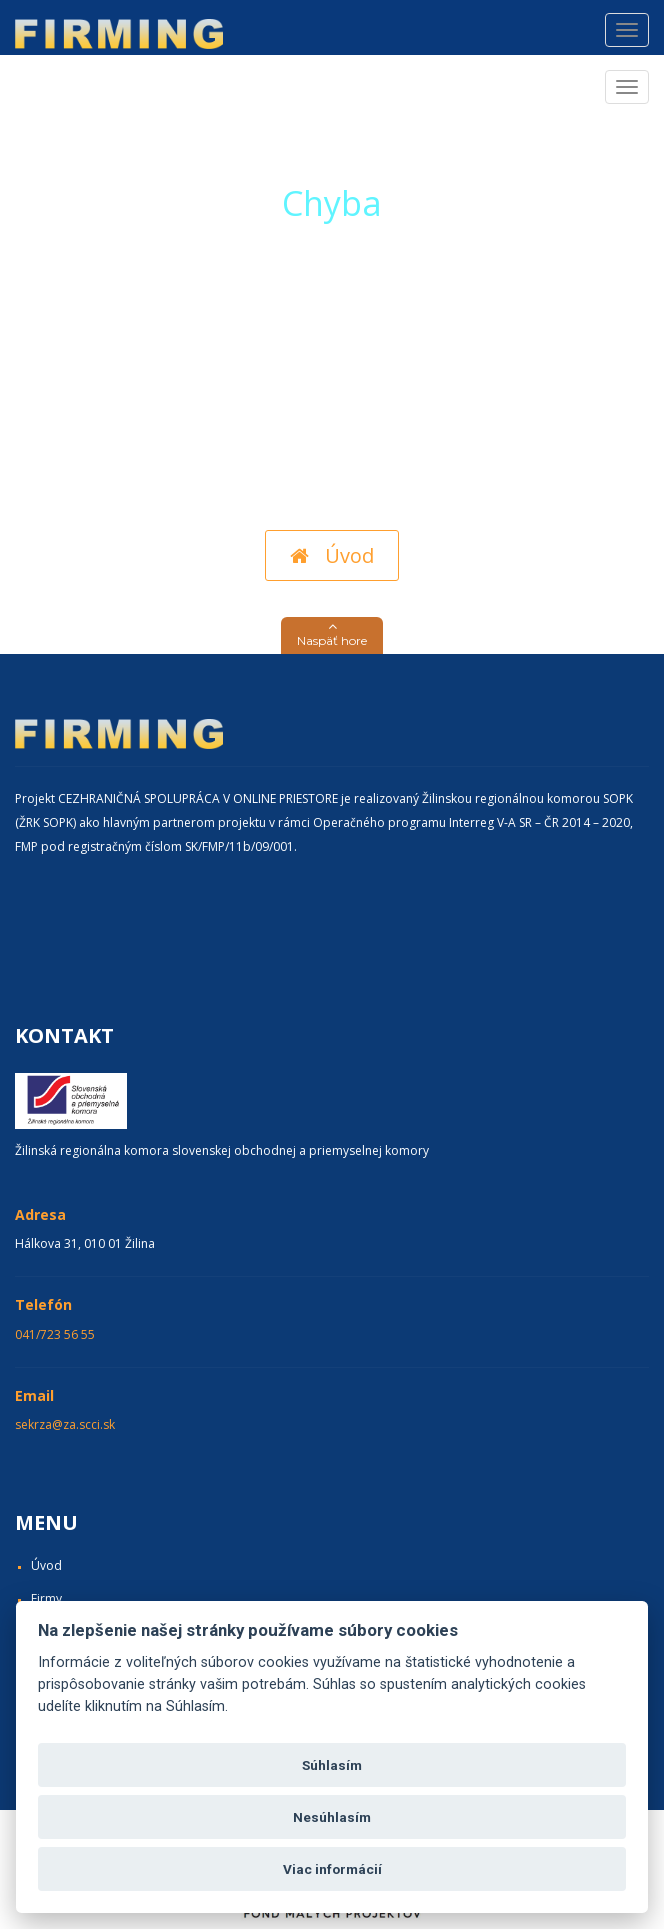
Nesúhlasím (332, 1817)
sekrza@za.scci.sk (65, 1424)
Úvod (332, 555)
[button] (332, 635)
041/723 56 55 (55, 1334)
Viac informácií (332, 1869)
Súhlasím (332, 1765)
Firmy (46, 1598)
